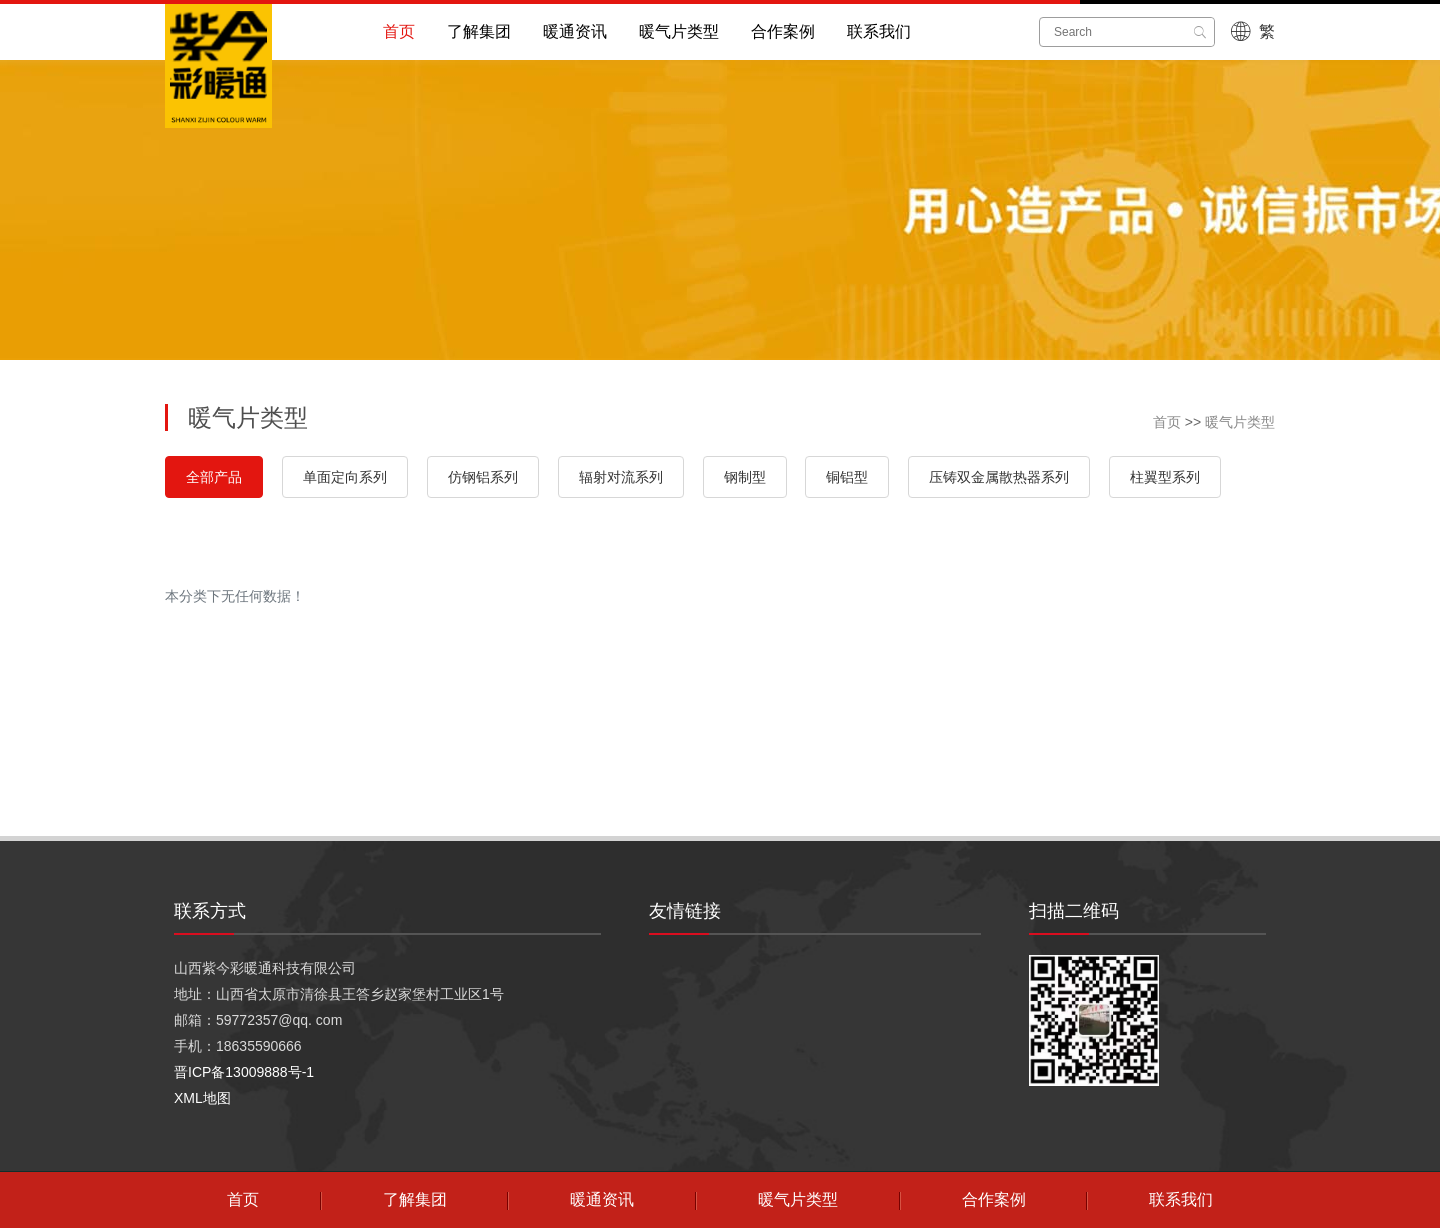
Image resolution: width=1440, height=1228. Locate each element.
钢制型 (745, 477)
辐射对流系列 (621, 477)
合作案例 (783, 31)
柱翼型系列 (1165, 477)
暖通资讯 (575, 31)
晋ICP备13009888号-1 (244, 1072)
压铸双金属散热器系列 (999, 477)
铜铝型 (847, 477)
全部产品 (214, 477)
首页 (399, 31)
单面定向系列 (345, 477)
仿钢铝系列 (483, 477)
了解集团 (479, 31)
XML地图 (202, 1098)
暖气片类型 (679, 31)
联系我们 (879, 31)
